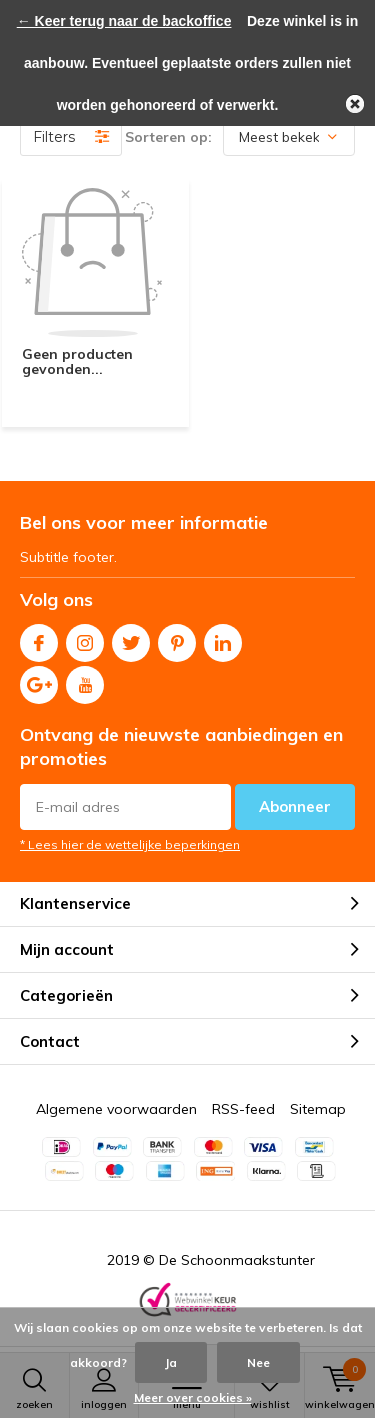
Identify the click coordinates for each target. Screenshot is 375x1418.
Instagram (85, 638)
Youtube (85, 680)
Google (39, 680)
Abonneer (295, 806)
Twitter (131, 638)
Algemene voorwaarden (116, 1109)
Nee (258, 1362)
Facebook (39, 638)
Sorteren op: (168, 137)
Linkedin (223, 638)
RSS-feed (243, 1109)
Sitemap (318, 1109)
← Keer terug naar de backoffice (124, 21)
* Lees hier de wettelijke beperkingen (130, 844)
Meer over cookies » (193, 1397)
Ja (171, 1362)
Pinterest (177, 638)
